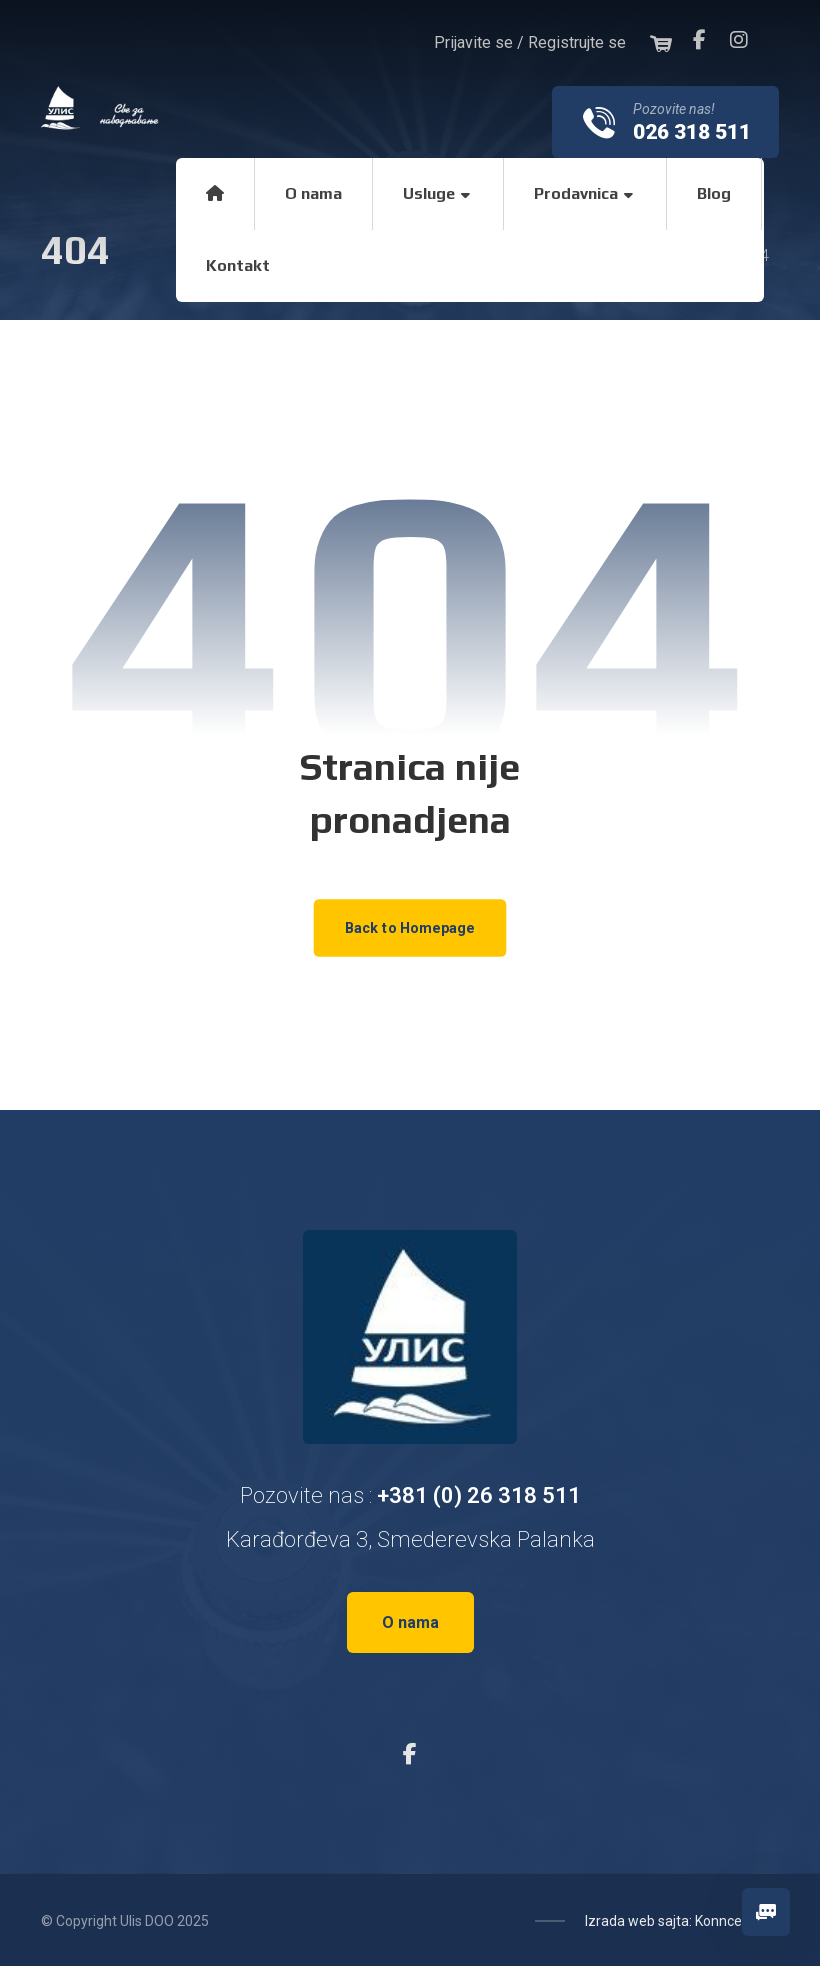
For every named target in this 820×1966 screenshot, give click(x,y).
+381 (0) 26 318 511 (479, 1495)
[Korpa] (661, 41)
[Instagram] (739, 40)
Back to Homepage (410, 927)
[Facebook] (699, 40)
